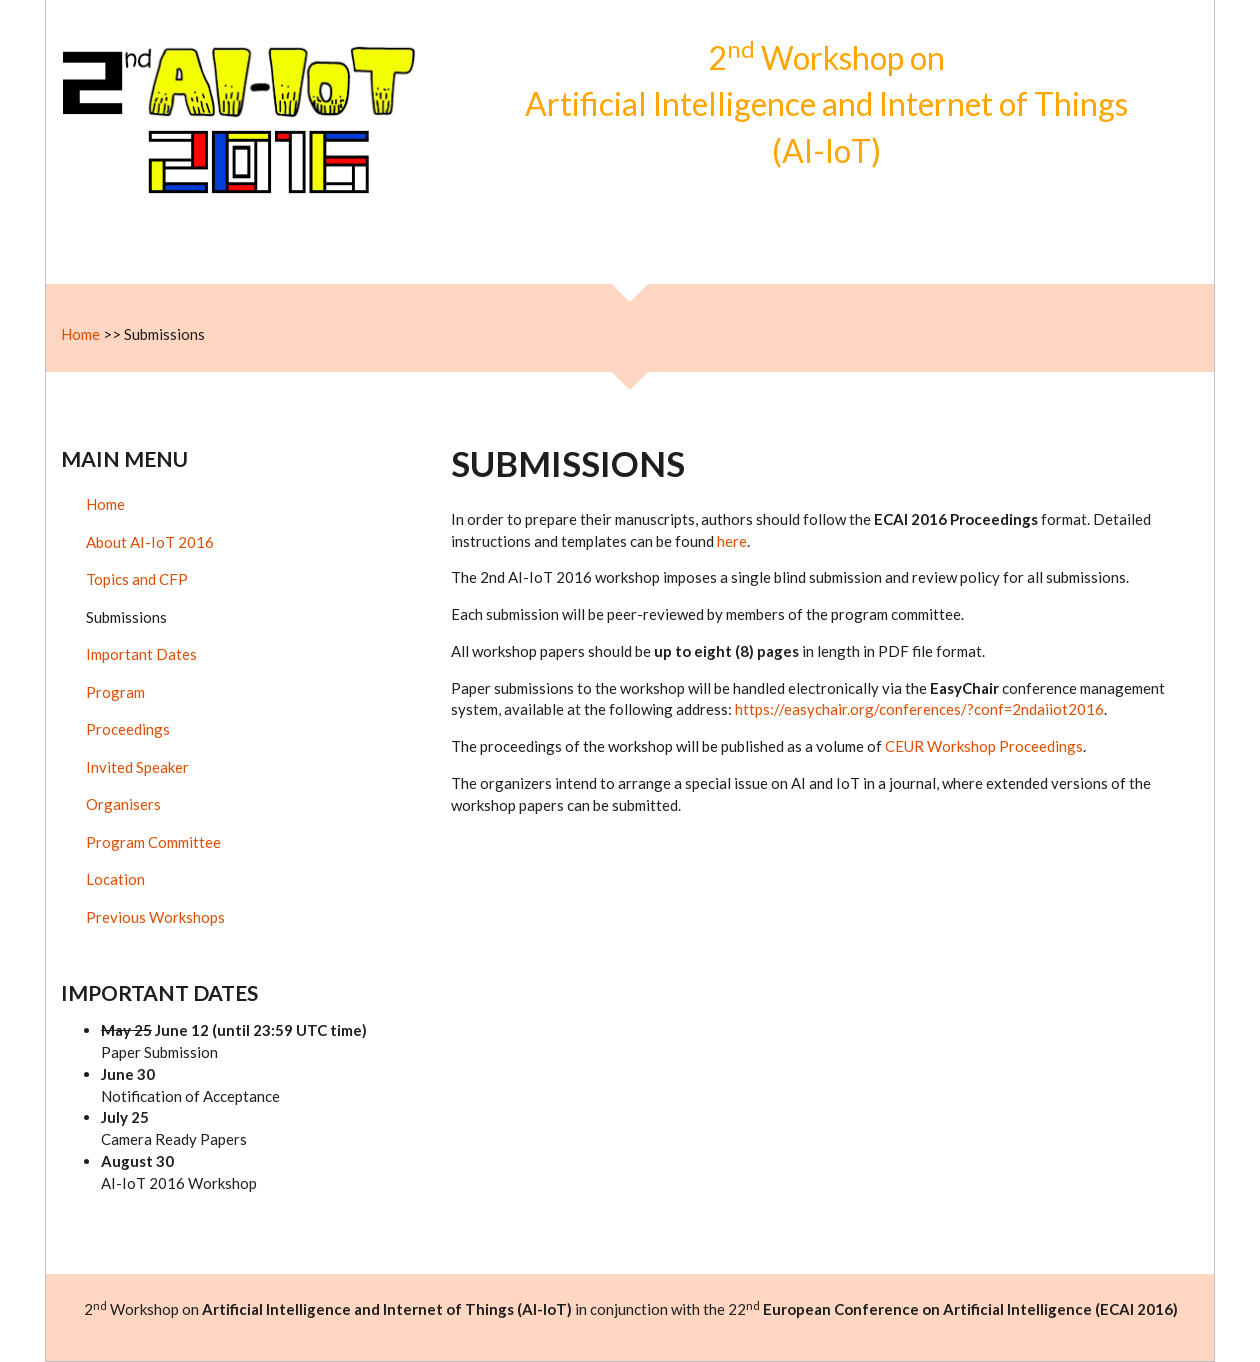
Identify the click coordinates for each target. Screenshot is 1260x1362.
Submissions (126, 617)
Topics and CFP (137, 579)
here (732, 541)
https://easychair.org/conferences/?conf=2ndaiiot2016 (919, 709)
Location (115, 879)
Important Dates (141, 654)
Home (80, 334)
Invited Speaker (137, 767)
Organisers (123, 804)
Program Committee (153, 842)
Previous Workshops (155, 917)
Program (115, 692)
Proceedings (128, 729)
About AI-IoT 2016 (150, 542)
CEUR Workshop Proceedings (984, 746)
